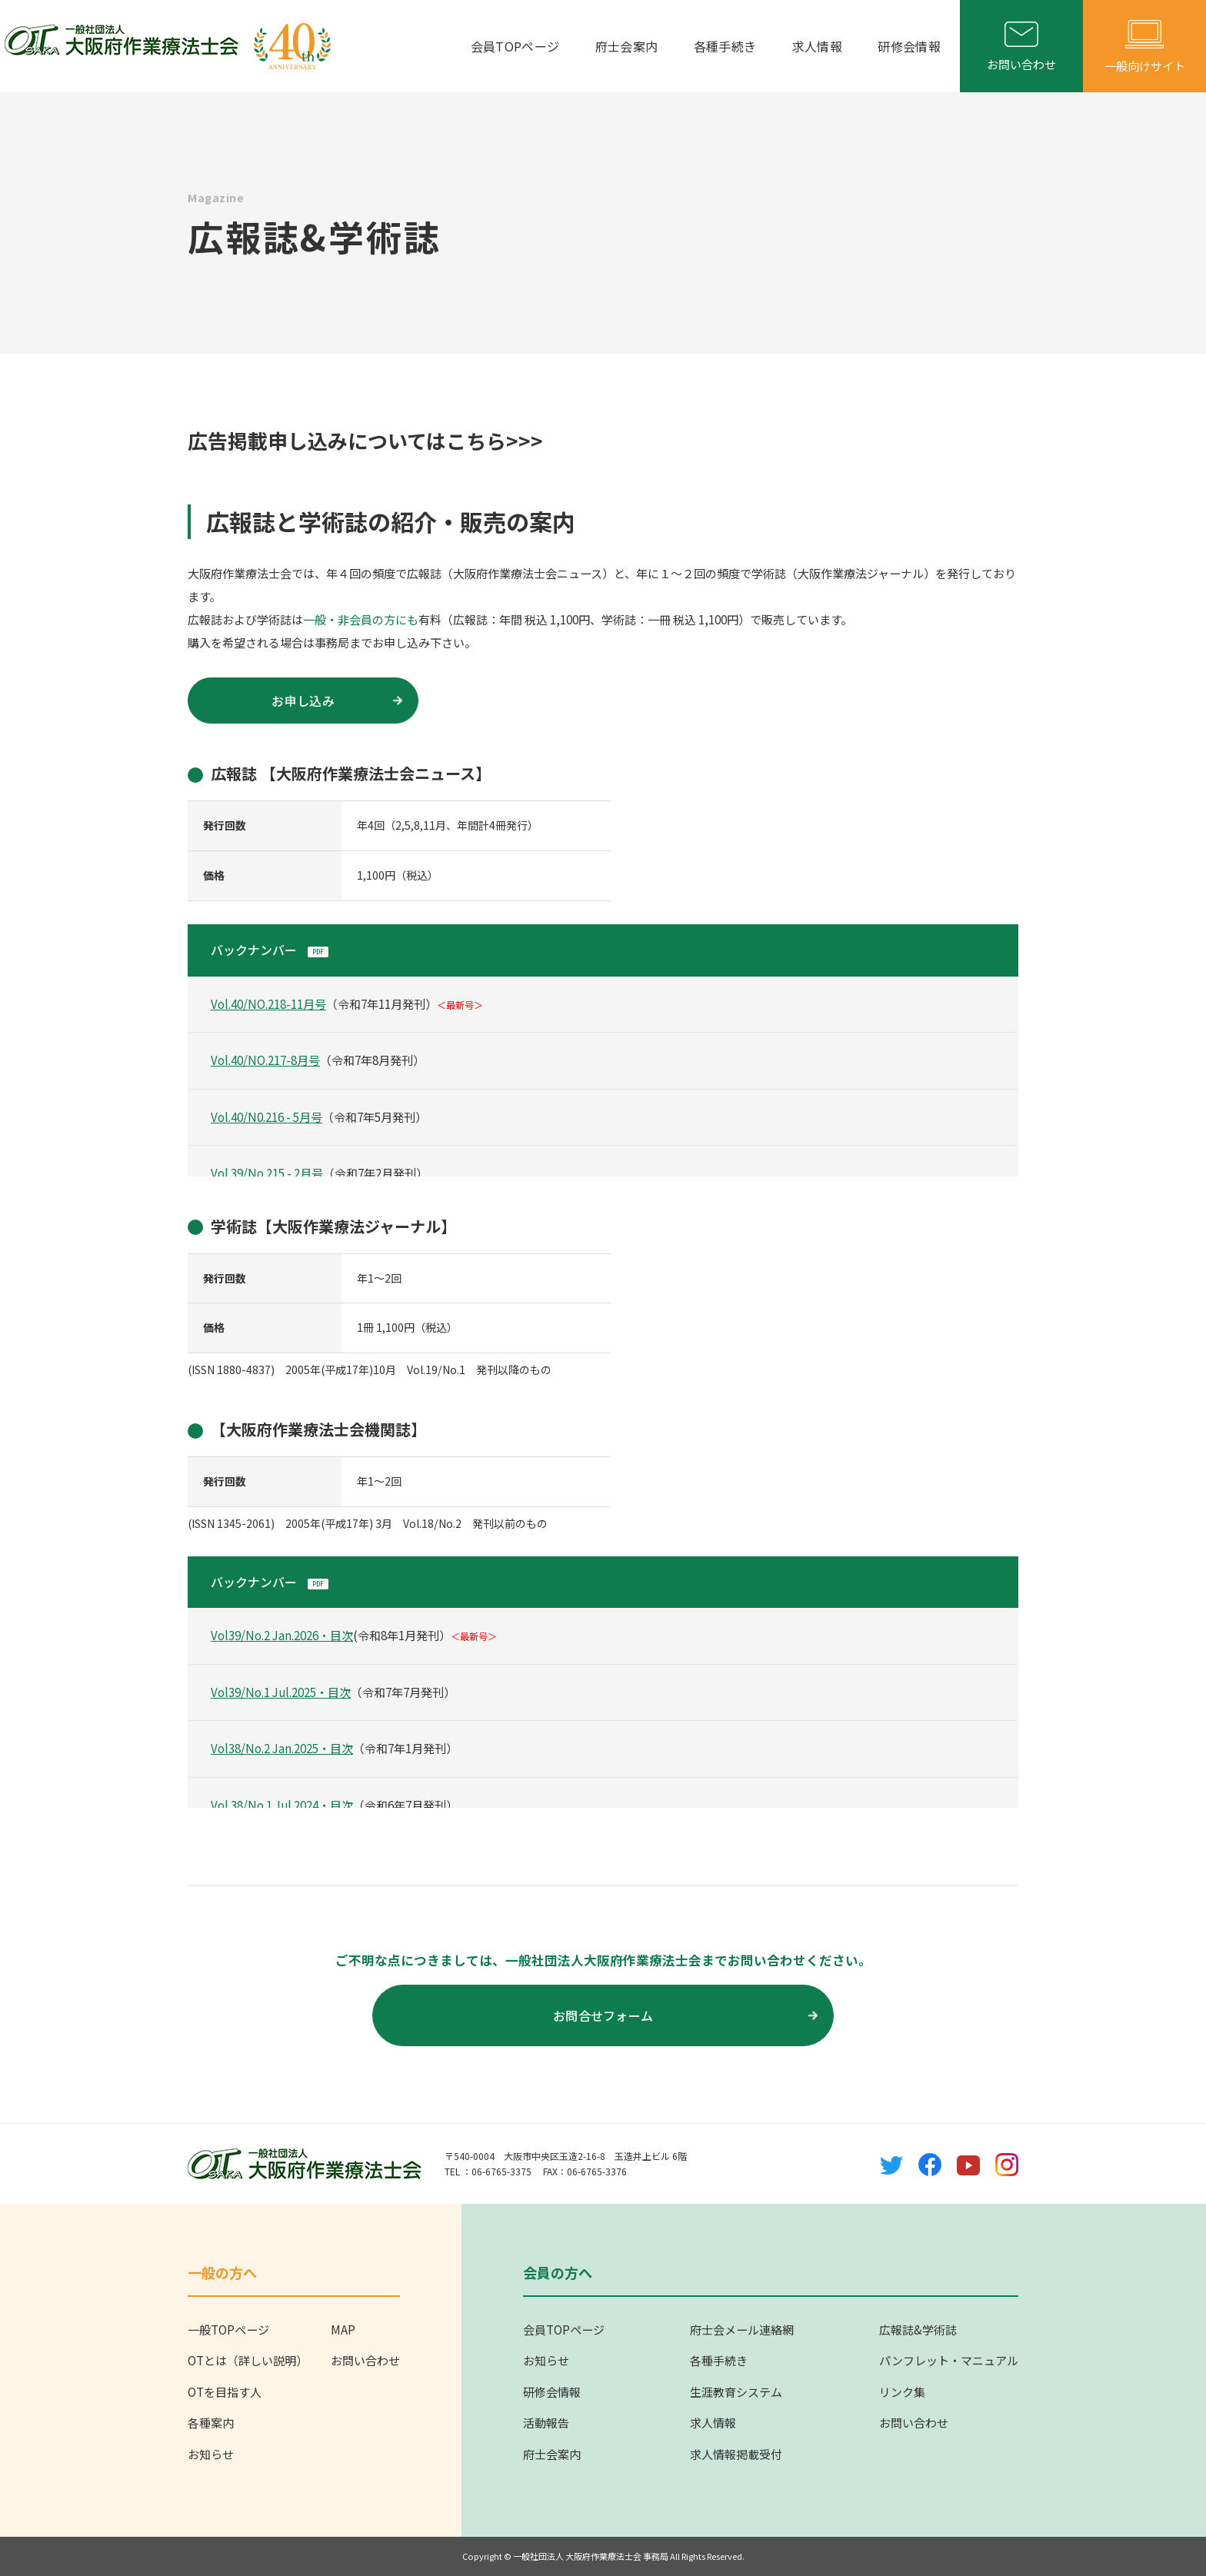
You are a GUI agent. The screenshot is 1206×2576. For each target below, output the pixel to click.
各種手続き (729, 46)
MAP (343, 2329)
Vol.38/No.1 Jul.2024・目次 (282, 1805)
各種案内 (211, 2423)
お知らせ (211, 2454)
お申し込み (337, 700)
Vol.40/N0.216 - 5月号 (266, 1117)
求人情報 (819, 46)
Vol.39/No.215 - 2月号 (267, 1173)
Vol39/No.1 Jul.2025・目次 (281, 1692)
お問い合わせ (365, 2360)
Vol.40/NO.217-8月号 (265, 1060)
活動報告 (546, 2423)
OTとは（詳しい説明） (248, 2360)
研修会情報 (909, 46)
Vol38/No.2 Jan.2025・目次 (282, 1748)
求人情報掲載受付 (736, 2454)
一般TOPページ (228, 2329)
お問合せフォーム (685, 2015)
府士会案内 (633, 46)
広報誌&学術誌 (918, 2329)
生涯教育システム (736, 2392)
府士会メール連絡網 (742, 2329)
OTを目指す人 (225, 2392)
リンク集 (902, 2392)
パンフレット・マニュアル (948, 2360)
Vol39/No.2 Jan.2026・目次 (282, 1635)
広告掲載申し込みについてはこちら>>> (365, 440)
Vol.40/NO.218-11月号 (268, 1004)
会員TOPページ (523, 46)
